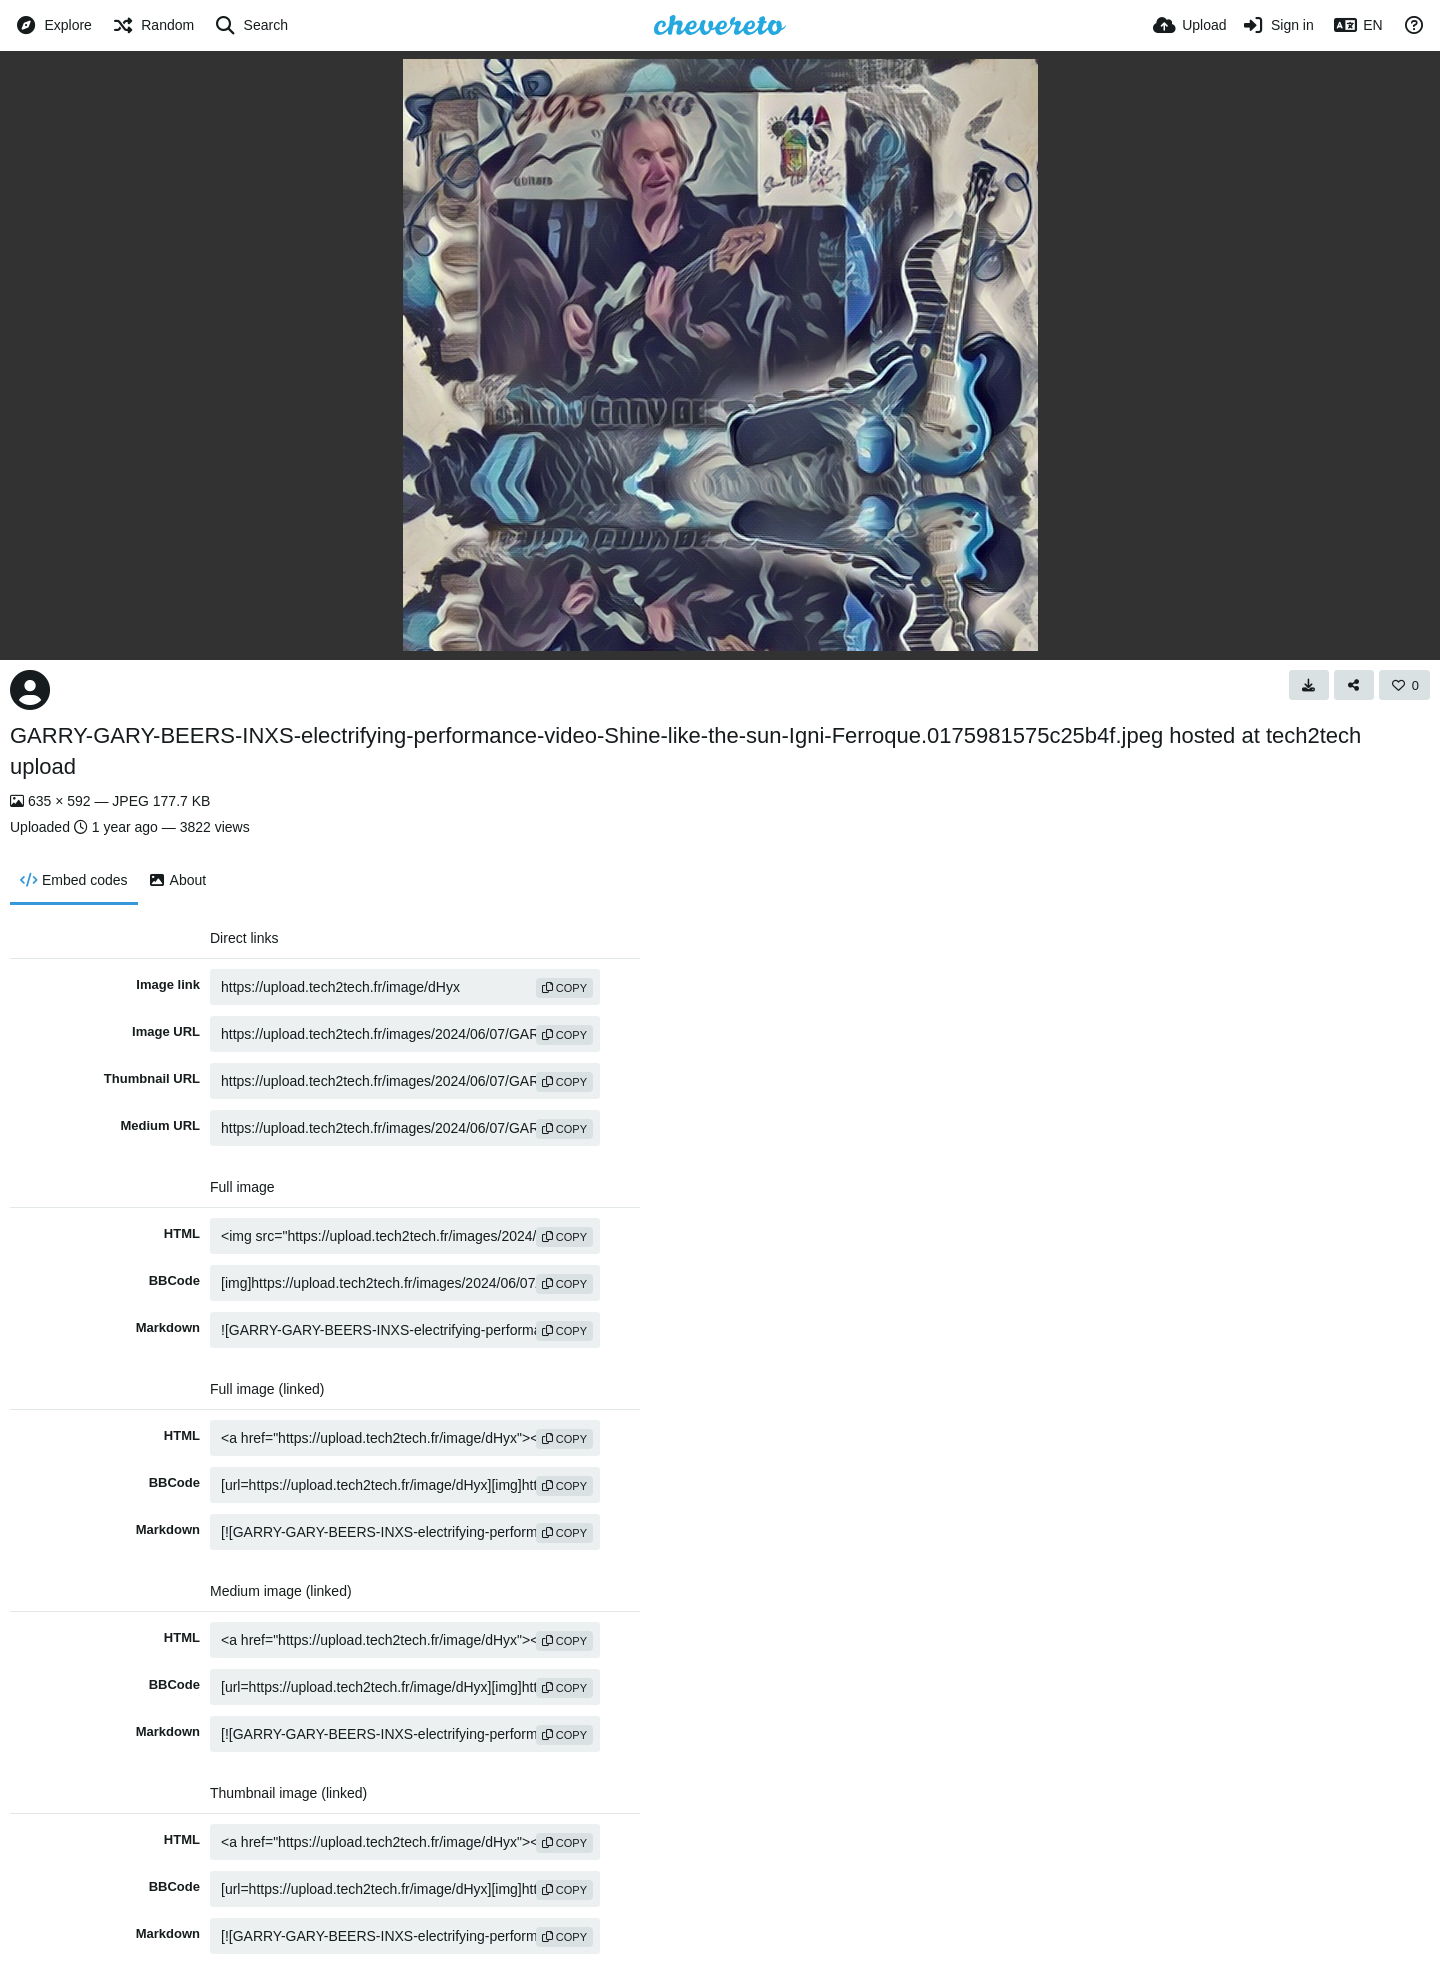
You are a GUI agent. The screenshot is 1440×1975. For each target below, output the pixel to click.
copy (564, 988)
